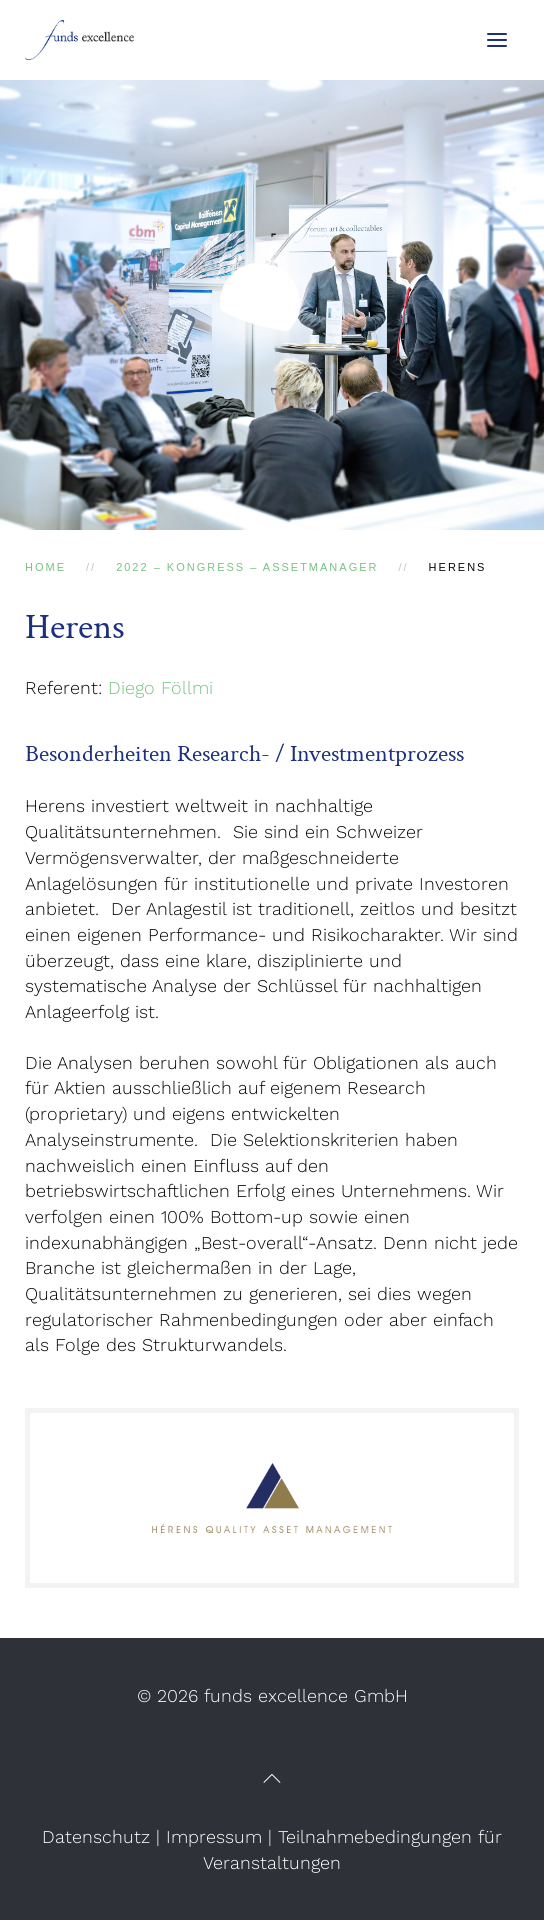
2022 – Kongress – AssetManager (247, 567)
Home (45, 567)
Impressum (214, 1836)
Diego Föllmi (160, 687)
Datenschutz (96, 1836)
